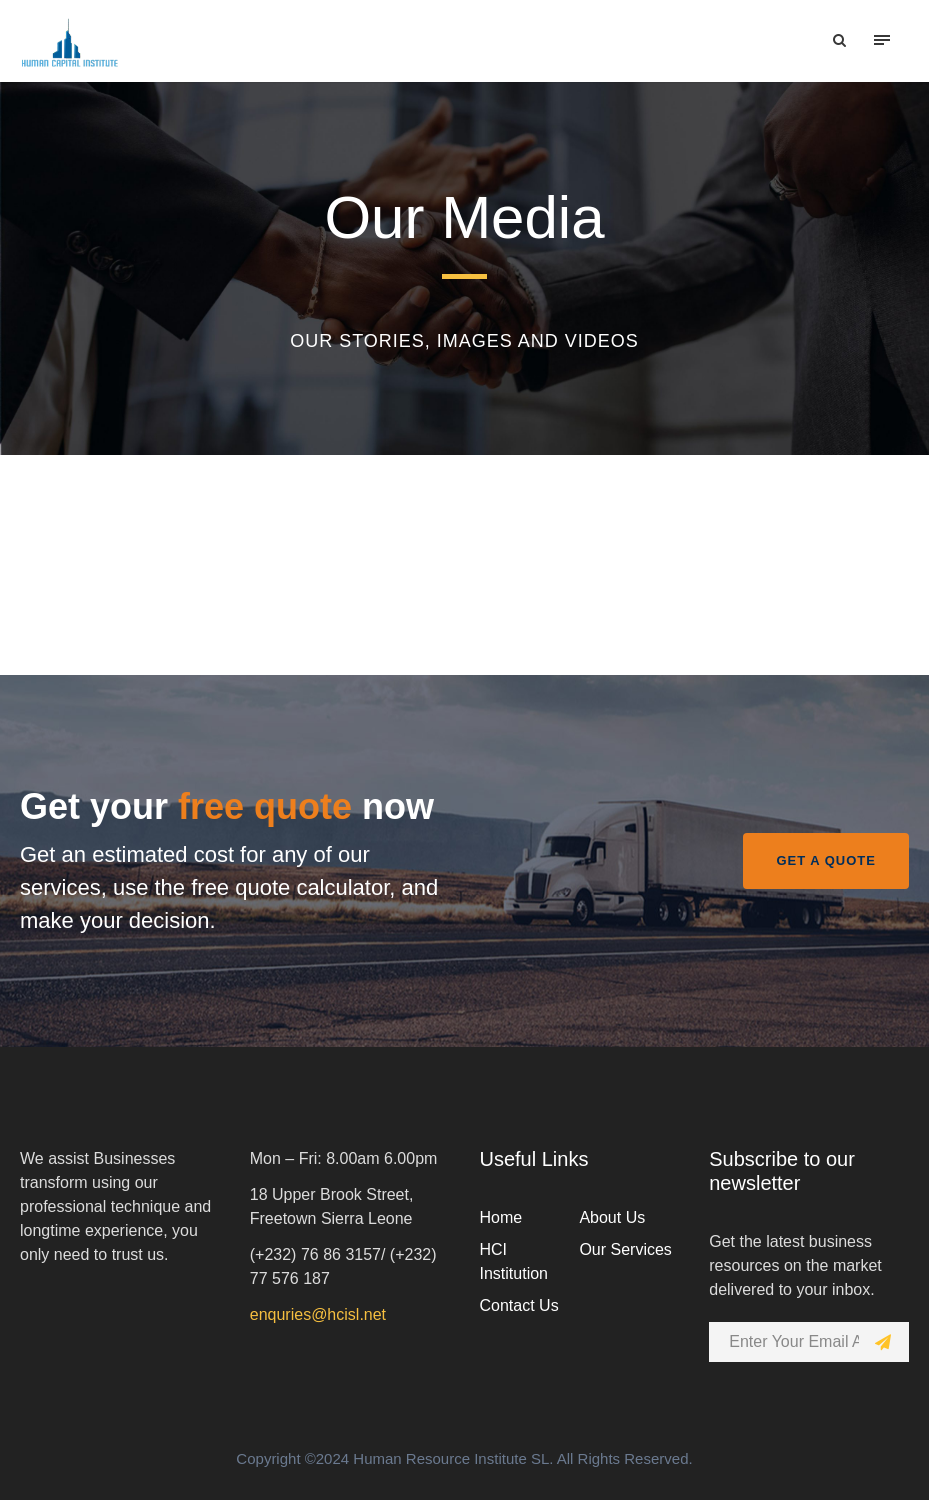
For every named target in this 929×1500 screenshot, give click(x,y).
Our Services (625, 1249)
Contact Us (519, 1305)
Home (501, 1217)
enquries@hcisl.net (318, 1314)
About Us (612, 1217)
